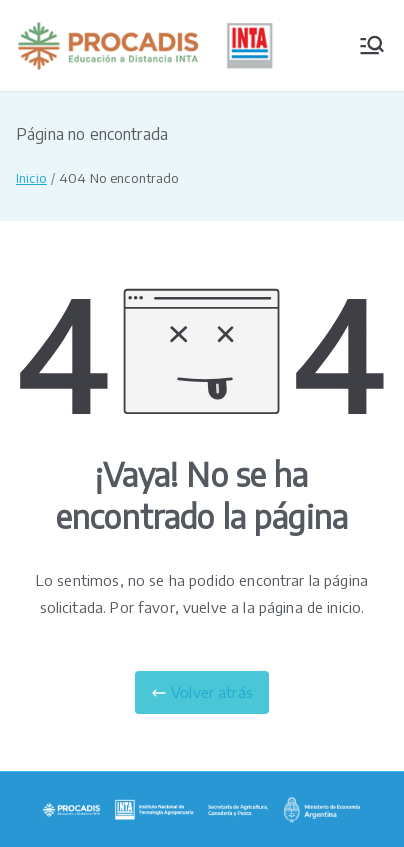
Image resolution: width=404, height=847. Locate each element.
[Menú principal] (372, 45)
